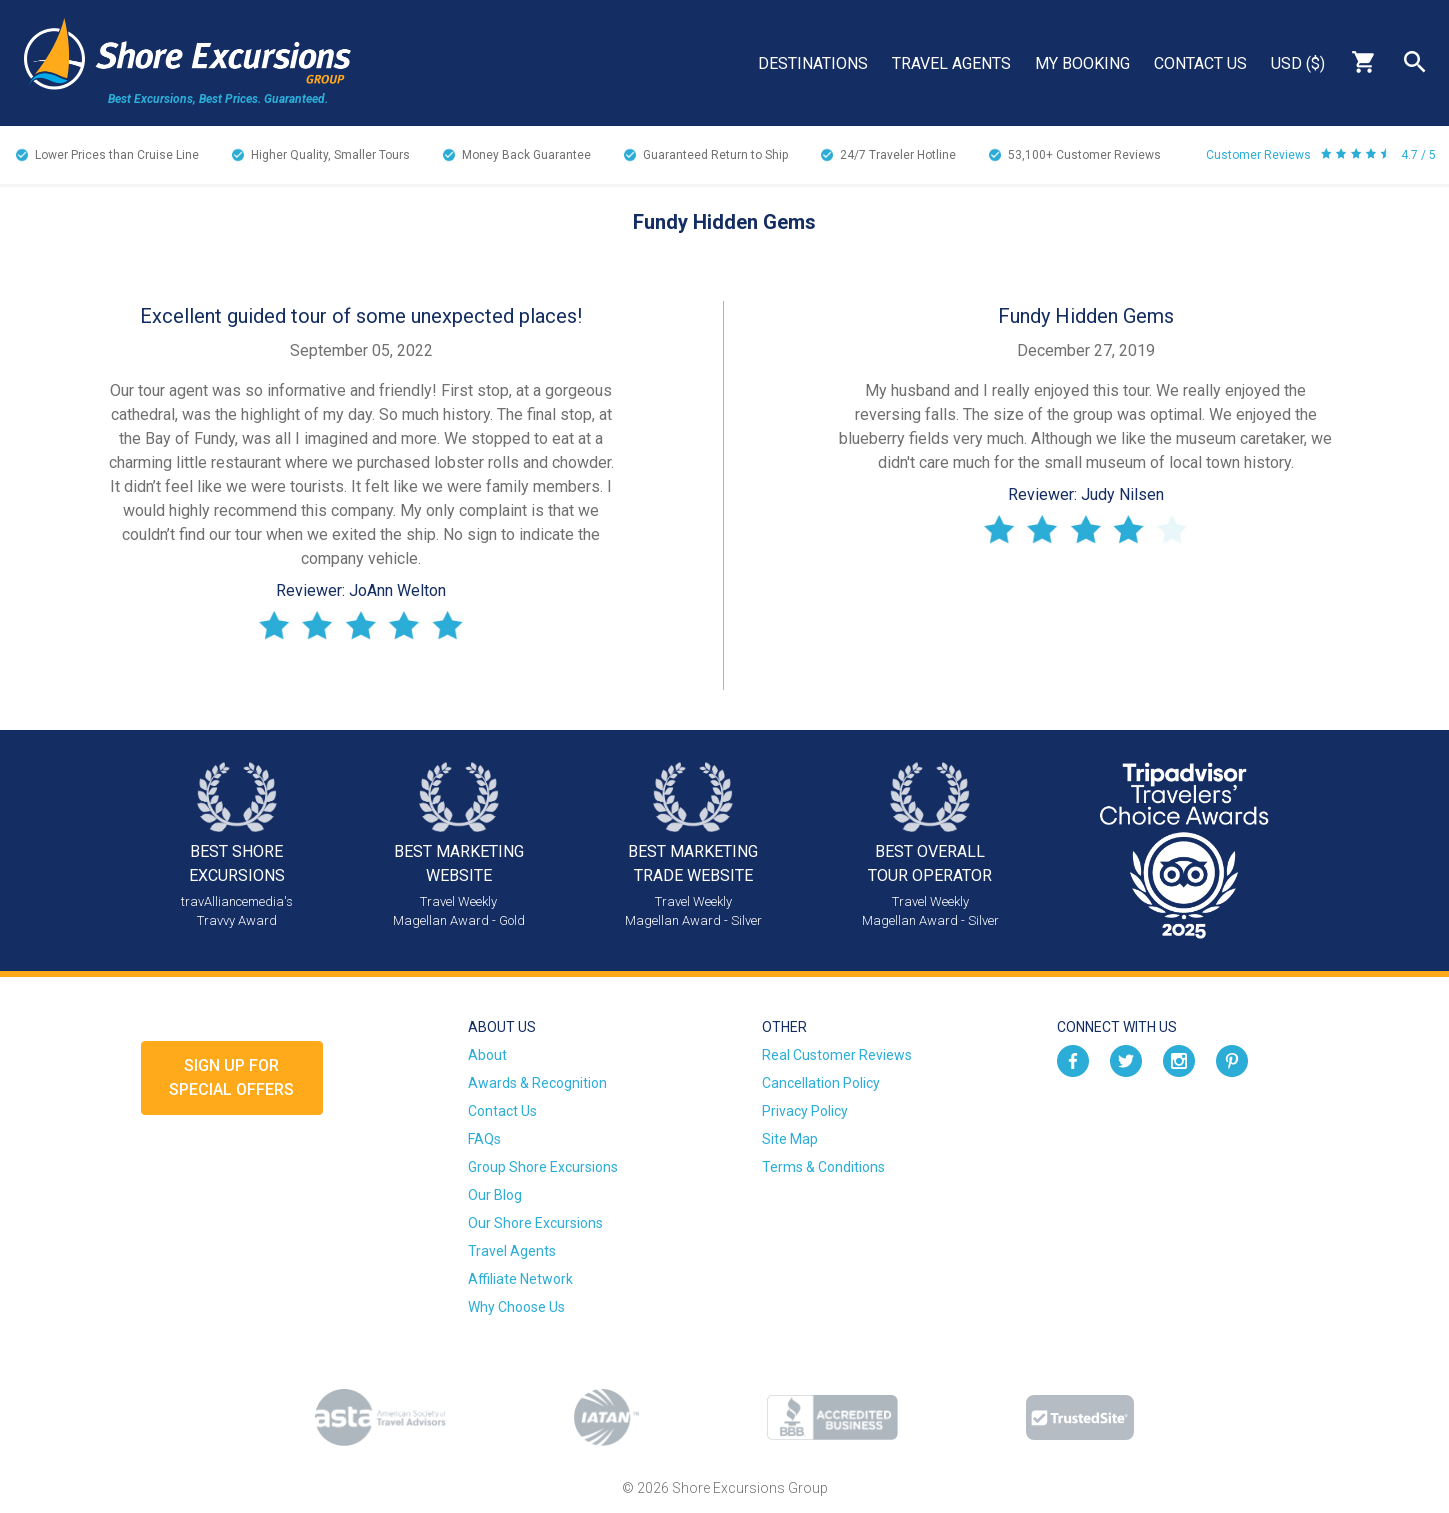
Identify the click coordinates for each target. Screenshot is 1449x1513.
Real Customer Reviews (837, 1055)
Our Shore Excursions (535, 1223)
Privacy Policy (805, 1111)
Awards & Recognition (537, 1083)
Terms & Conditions (823, 1167)
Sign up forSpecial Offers (231, 1077)
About (487, 1055)
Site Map (790, 1139)
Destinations (813, 63)
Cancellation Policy (821, 1083)
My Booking (1082, 63)
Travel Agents (951, 63)
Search (1415, 62)
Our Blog (495, 1195)
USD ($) (1298, 63)
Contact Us (1200, 63)
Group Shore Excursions (543, 1167)
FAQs (484, 1139)
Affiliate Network (520, 1279)
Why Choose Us (516, 1307)
